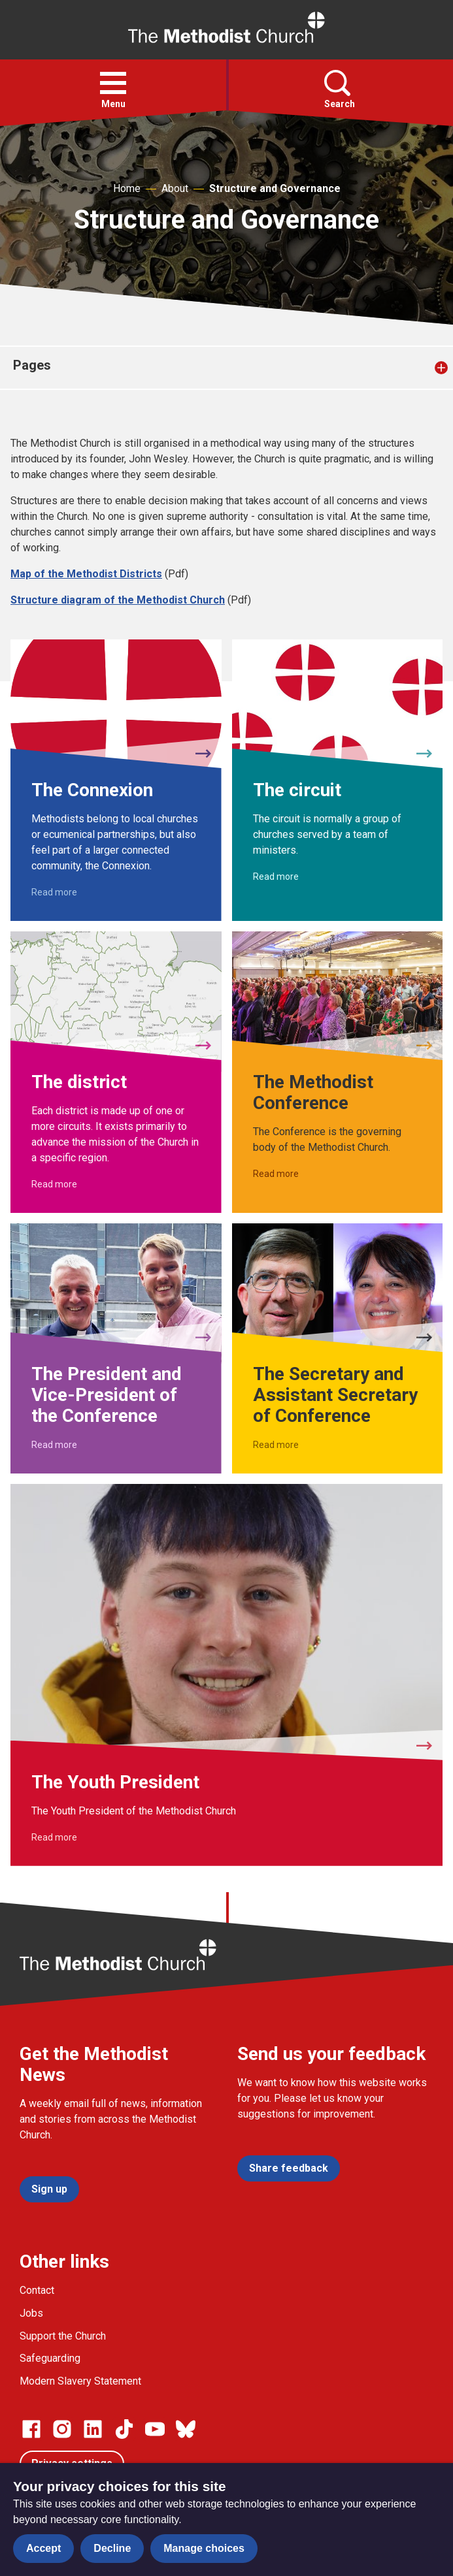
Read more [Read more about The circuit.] (276, 876)
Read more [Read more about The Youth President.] (54, 1837)
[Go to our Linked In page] (93, 2429)
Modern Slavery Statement (80, 2381)
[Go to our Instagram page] (62, 2429)
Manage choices (203, 2548)
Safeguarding (50, 2358)
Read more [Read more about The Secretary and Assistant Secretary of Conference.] (276, 1445)
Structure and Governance (275, 188)
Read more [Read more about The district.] (54, 1184)
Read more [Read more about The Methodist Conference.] (276, 1173)
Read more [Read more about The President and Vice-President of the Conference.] (54, 1445)
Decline (112, 2548)
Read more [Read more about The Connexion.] (54, 892)
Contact (37, 2290)
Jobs (31, 2313)
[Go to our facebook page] (31, 2429)
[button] (113, 83)
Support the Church (63, 2336)
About (174, 188)
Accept (43, 2548)
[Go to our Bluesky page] (185, 2429)
